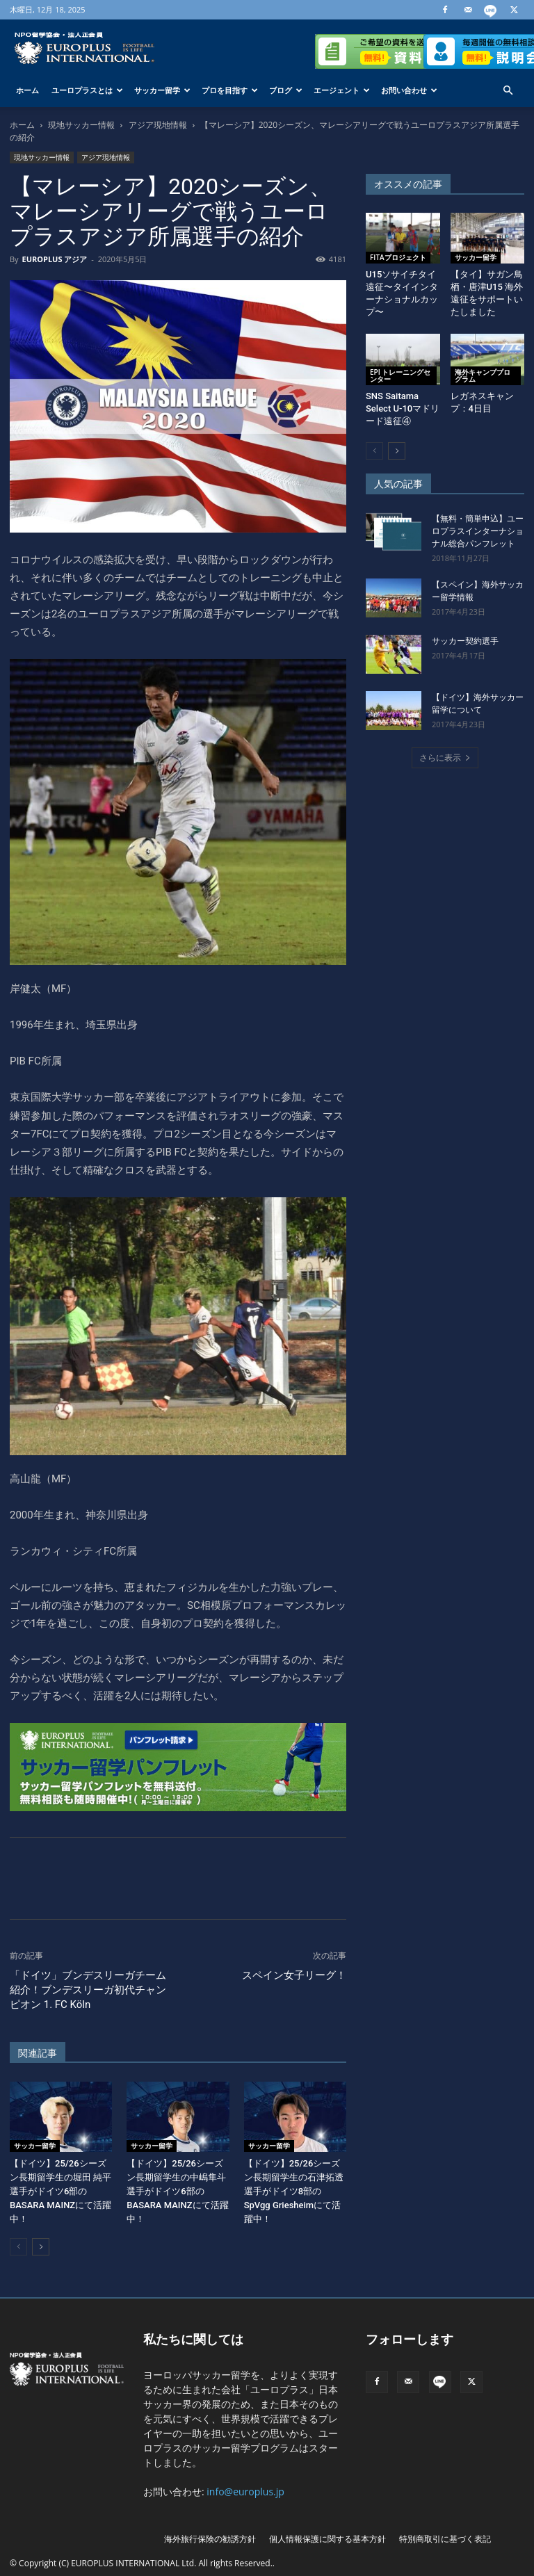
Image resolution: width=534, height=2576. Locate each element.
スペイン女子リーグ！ (294, 1975)
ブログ (285, 90)
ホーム (27, 90)
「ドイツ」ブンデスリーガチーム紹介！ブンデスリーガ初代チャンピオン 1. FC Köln (88, 1990)
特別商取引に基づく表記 (445, 2539)
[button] (507, 90)
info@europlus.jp (245, 2491)
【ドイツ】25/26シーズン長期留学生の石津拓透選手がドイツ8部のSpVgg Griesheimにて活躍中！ (293, 2191)
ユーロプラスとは (87, 90)
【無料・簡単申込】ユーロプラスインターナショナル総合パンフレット (478, 531)
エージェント (342, 90)
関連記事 (37, 2053)
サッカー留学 (162, 90)
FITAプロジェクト (398, 257)
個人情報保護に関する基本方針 (327, 2539)
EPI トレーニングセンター (400, 375)
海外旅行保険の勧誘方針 (210, 2539)
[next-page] (40, 2246)
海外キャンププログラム (482, 375)
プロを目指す (230, 90)
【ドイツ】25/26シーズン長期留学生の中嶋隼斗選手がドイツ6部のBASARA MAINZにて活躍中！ (177, 2191)
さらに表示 (445, 757)
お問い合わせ (409, 90)
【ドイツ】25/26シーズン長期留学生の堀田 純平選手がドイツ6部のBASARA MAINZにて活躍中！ (60, 2191)
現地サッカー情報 (81, 125)
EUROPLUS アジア (54, 259)
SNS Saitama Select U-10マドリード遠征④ (402, 408)
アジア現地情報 (158, 125)
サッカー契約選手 (465, 641)
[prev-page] (18, 2246)
